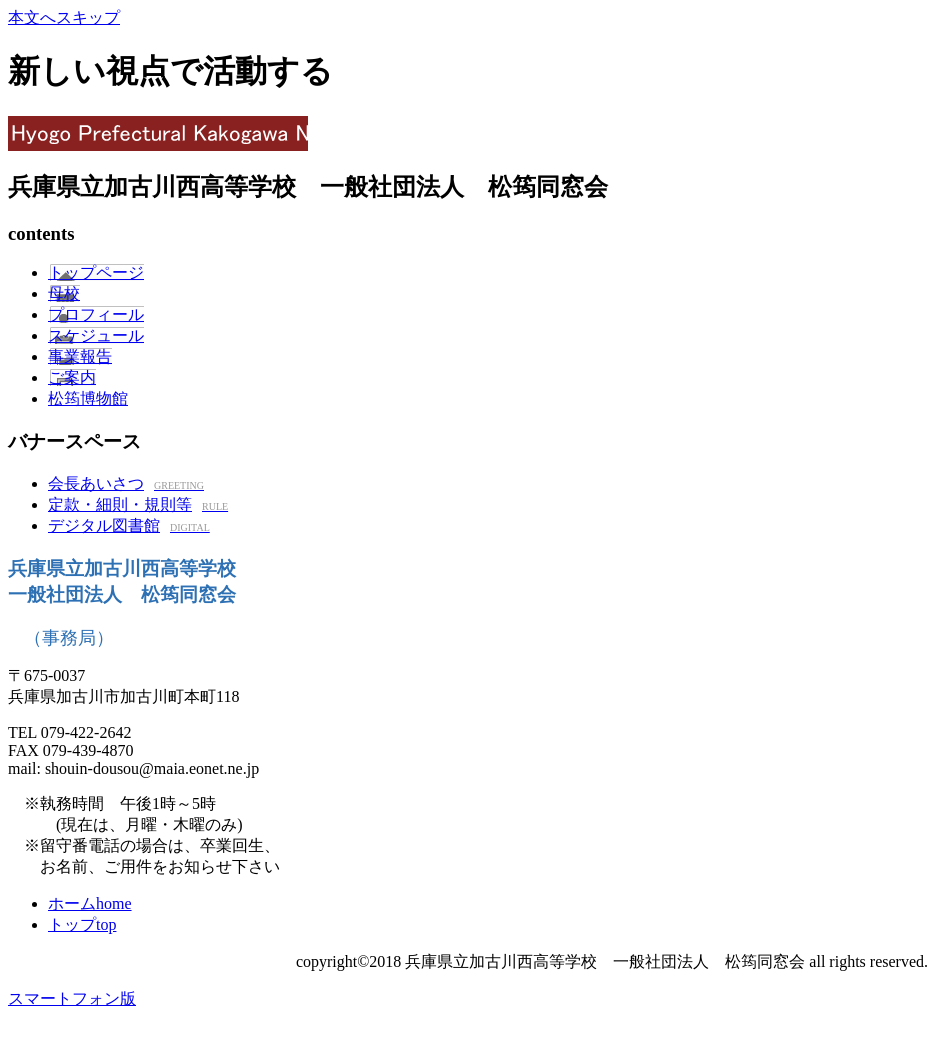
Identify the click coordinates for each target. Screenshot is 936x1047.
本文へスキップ (64, 17)
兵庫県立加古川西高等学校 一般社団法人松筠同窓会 (468, 133)
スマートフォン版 (72, 998)
